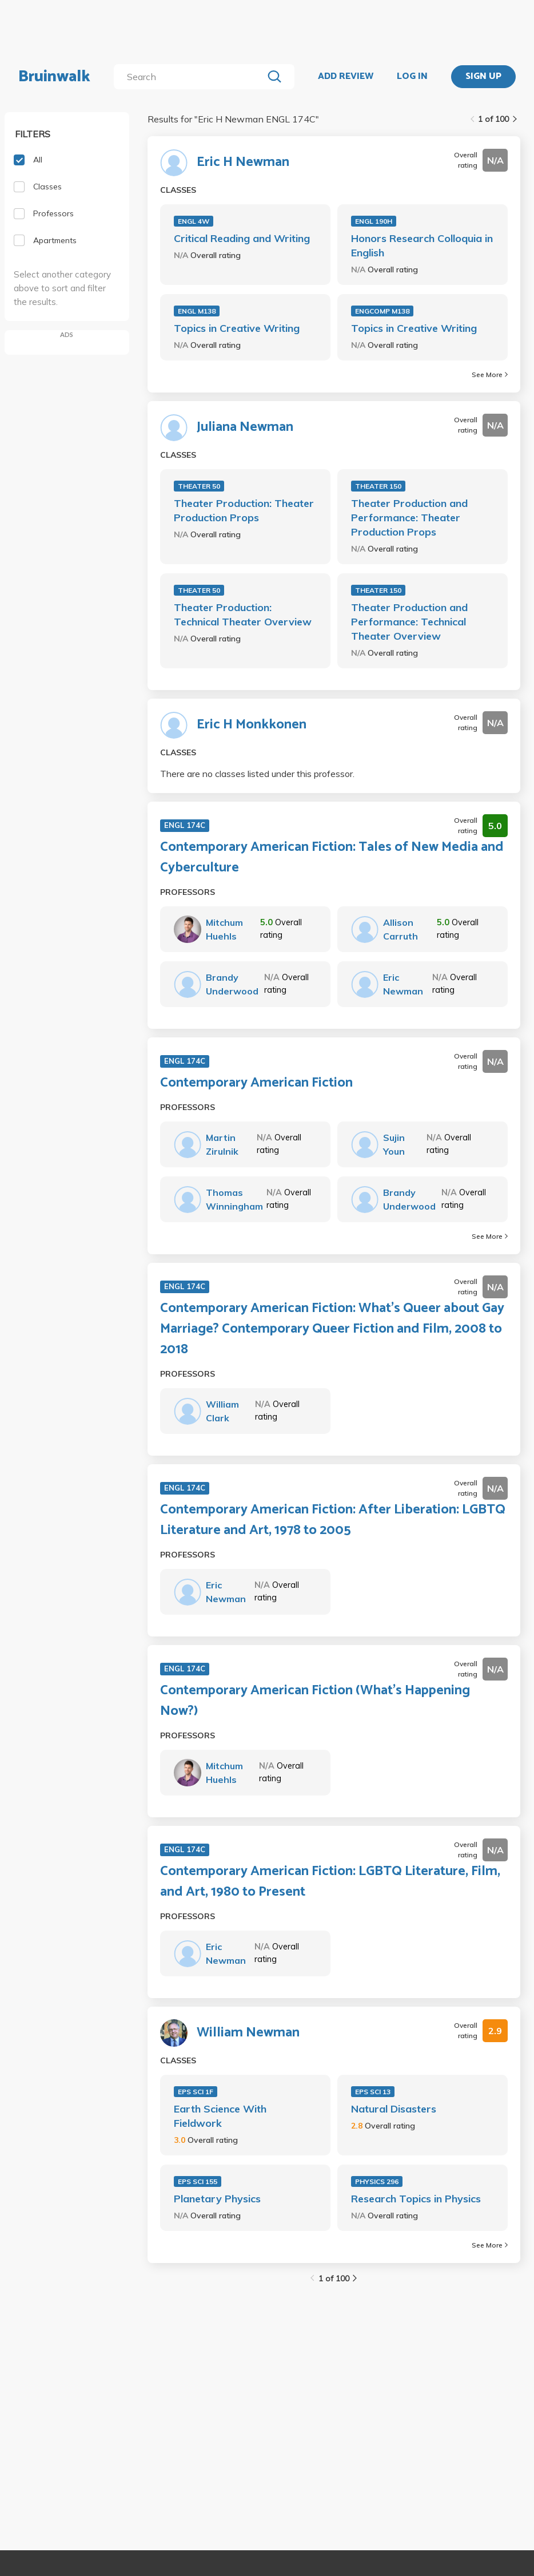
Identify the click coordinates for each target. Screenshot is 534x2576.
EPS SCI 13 (372, 2091)
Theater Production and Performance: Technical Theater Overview (409, 622)
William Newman (248, 2033)
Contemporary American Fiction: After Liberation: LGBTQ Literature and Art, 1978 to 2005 (332, 1520)
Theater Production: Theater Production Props (244, 510)
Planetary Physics (217, 2198)
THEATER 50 (199, 486)
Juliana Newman (245, 427)
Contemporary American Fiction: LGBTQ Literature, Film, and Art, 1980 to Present (330, 1882)
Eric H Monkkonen (251, 725)
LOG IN (412, 76)
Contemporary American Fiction (256, 1083)
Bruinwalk (54, 76)
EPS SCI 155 (197, 2181)
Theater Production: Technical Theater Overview (243, 614)
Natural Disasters (393, 2108)
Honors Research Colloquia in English (422, 245)
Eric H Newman (243, 162)
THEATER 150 (378, 486)
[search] (191, 76)
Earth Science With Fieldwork (220, 2116)
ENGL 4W (193, 221)
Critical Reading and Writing (242, 238)
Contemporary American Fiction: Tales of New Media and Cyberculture (332, 857)
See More (490, 374)
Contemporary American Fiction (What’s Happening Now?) (315, 1701)
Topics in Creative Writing (237, 328)
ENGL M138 (197, 311)
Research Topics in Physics (416, 2198)
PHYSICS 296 (376, 2181)
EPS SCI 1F (195, 2091)
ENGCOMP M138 (382, 311)
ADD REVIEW (345, 76)
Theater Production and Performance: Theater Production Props (409, 517)
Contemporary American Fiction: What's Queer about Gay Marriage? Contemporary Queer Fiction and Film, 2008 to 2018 (332, 1329)
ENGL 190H (373, 221)
